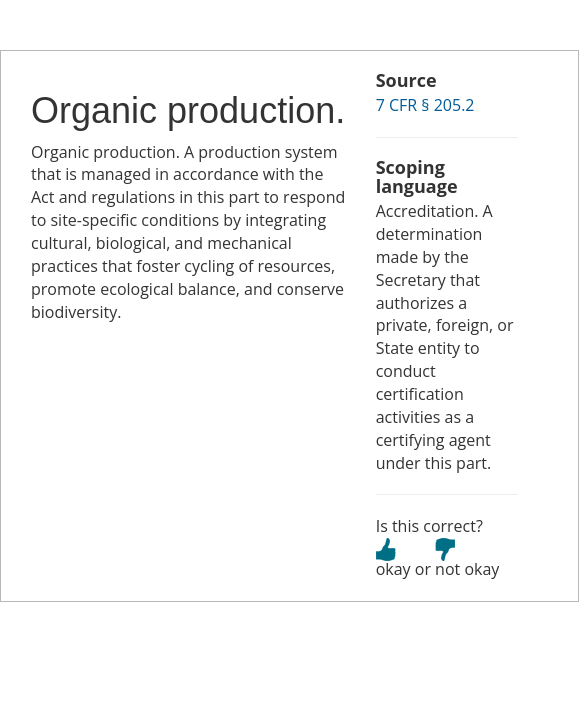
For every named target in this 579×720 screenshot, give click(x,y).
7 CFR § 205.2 (425, 105)
